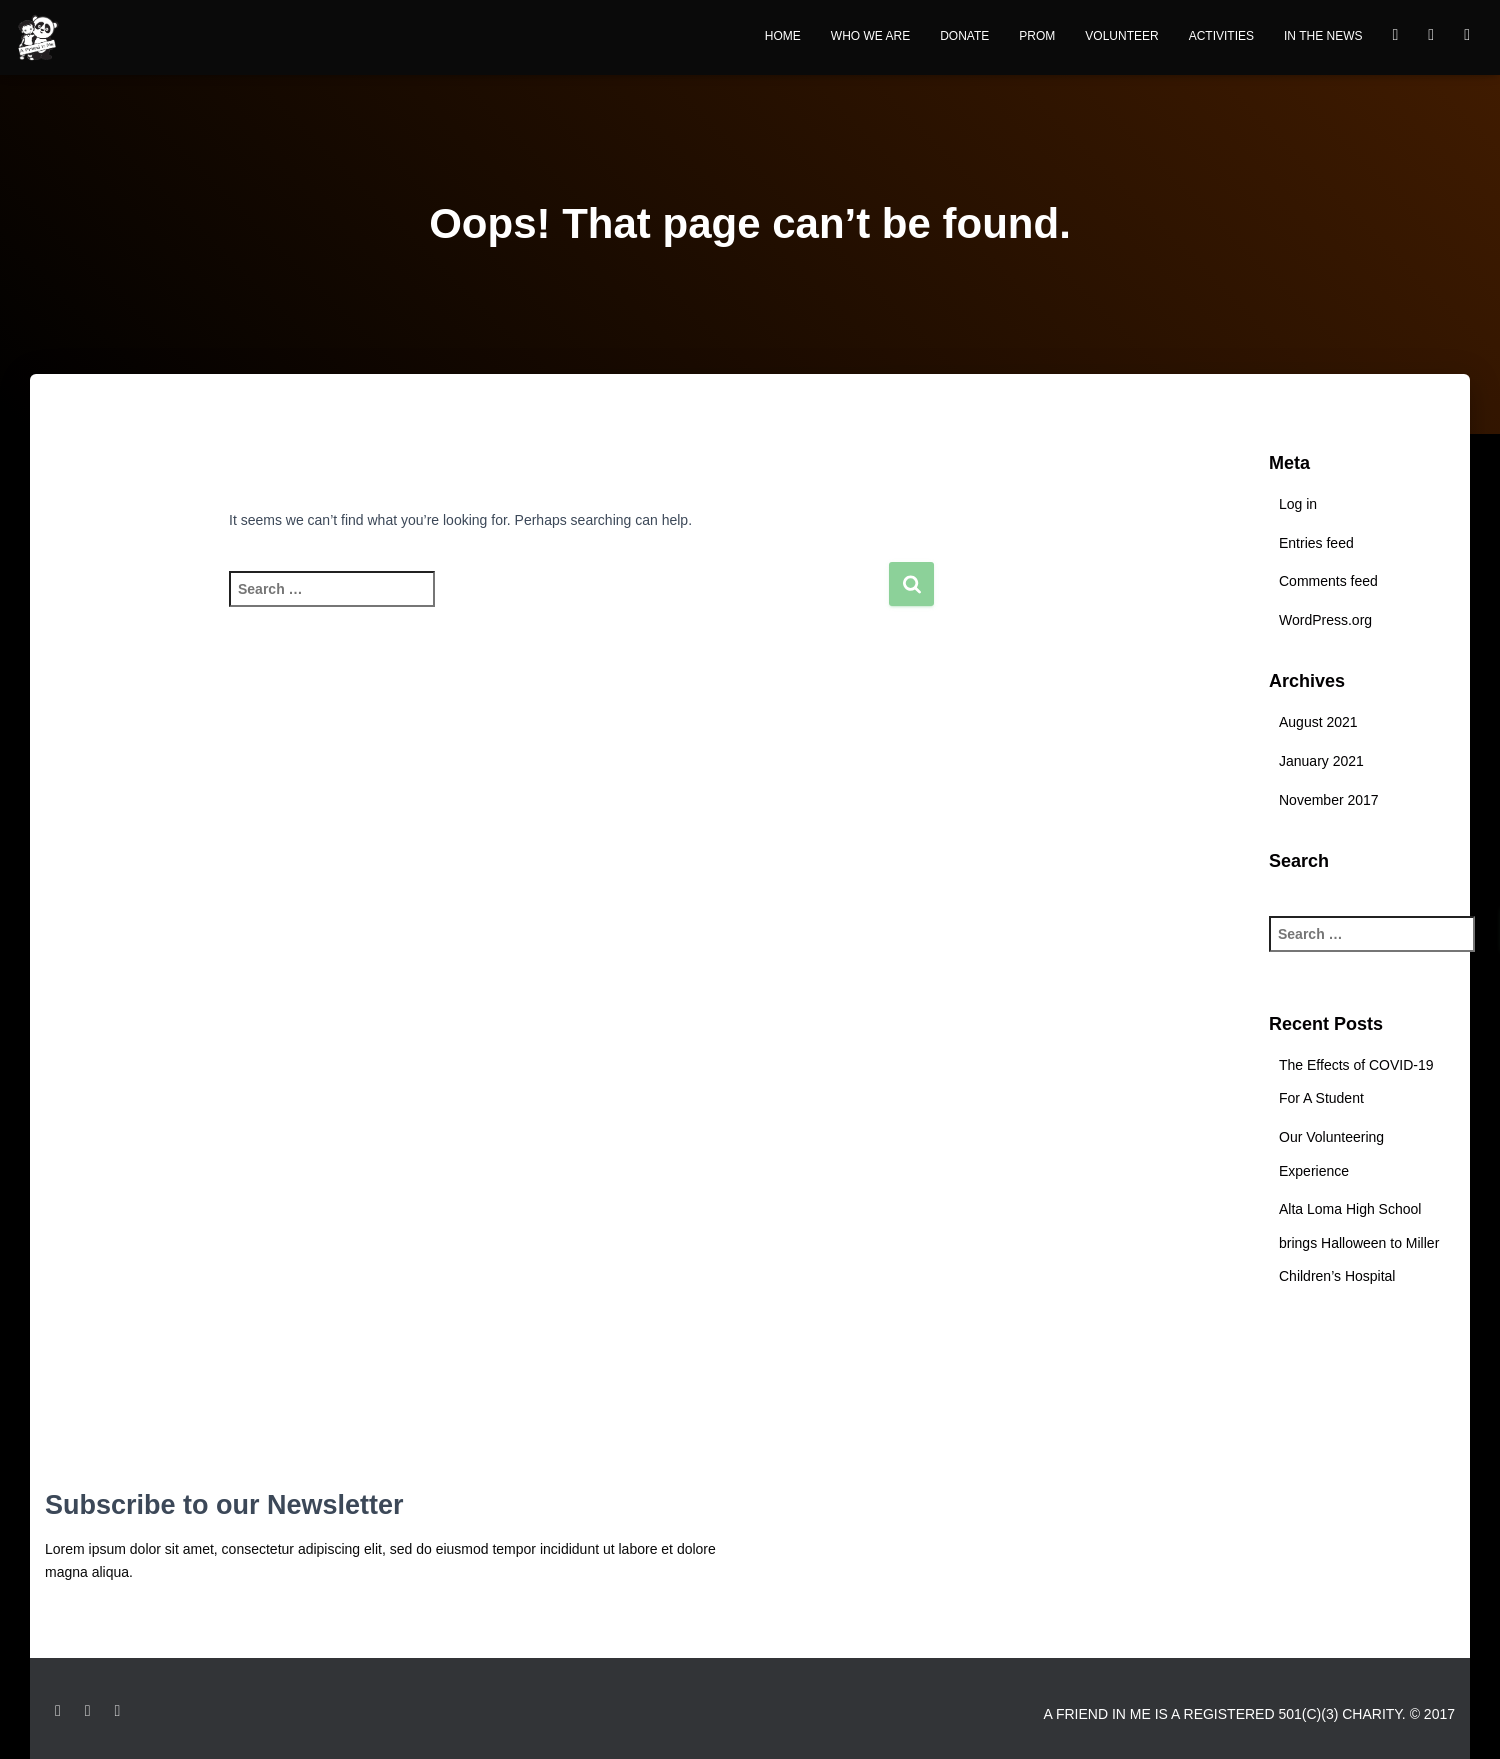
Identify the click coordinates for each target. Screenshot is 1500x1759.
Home (783, 36)
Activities (1221, 36)
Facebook (1395, 37)
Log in (1298, 504)
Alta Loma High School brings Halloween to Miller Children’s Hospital (1359, 1242)
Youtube (1431, 37)
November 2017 (1329, 800)
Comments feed (1328, 581)
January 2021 (1321, 761)
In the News (1323, 36)
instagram (1467, 37)
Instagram (88, 1711)
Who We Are (870, 36)
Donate (964, 36)
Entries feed (1316, 543)
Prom (1037, 36)
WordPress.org (1325, 620)
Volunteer (1121, 36)
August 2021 (1318, 722)
